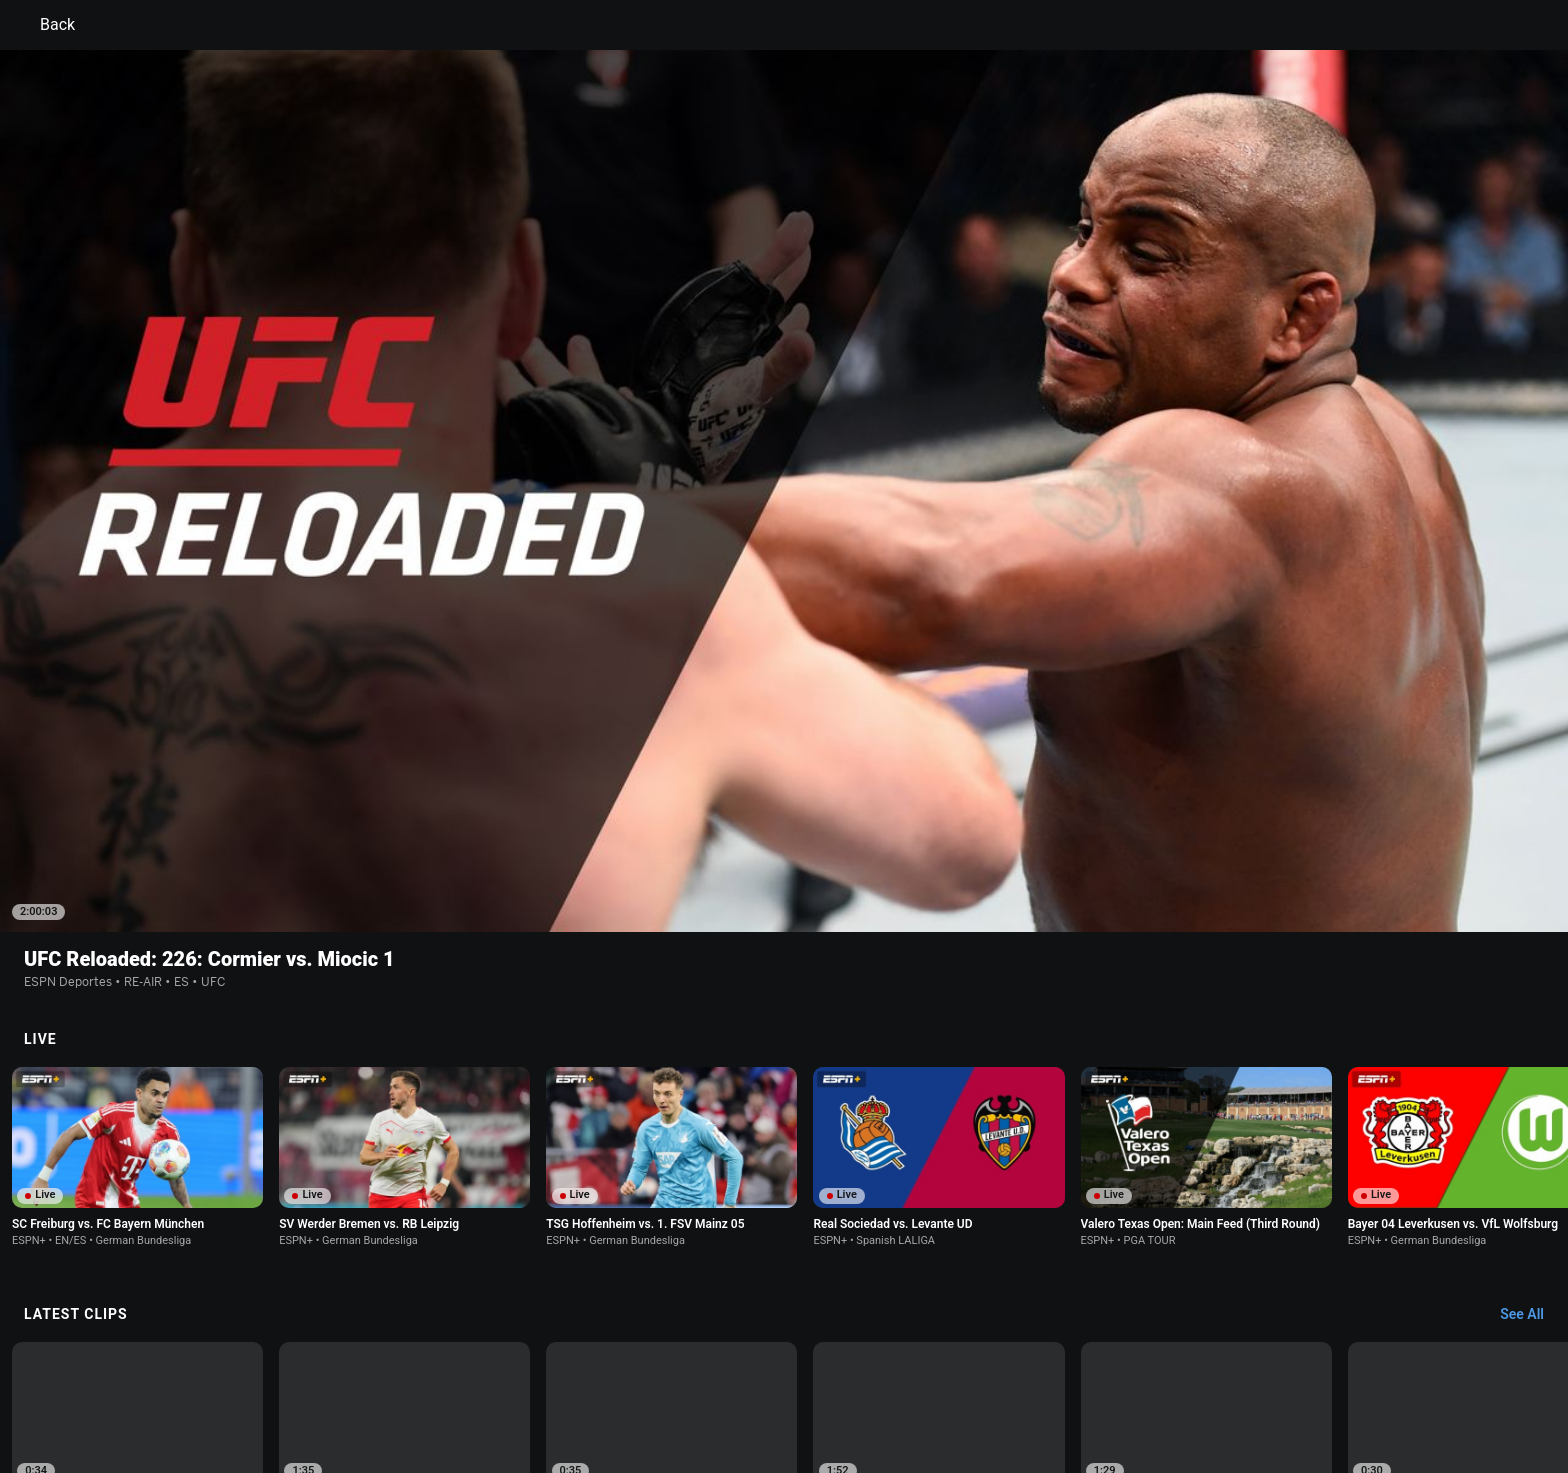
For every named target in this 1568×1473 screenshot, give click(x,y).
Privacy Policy (390, 1378)
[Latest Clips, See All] (1531, 1023)
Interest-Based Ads (880, 1378)
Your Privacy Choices (1190, 1378)
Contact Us (1299, 1378)
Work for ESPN (433, 1396)
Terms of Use (296, 1378)
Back (45, 25)
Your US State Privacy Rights (530, 1378)
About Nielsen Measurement (1032, 1378)
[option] (137, 1141)
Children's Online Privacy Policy (720, 1378)
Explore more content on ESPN (784, 1309)
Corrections (525, 1396)
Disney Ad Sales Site (316, 1396)
